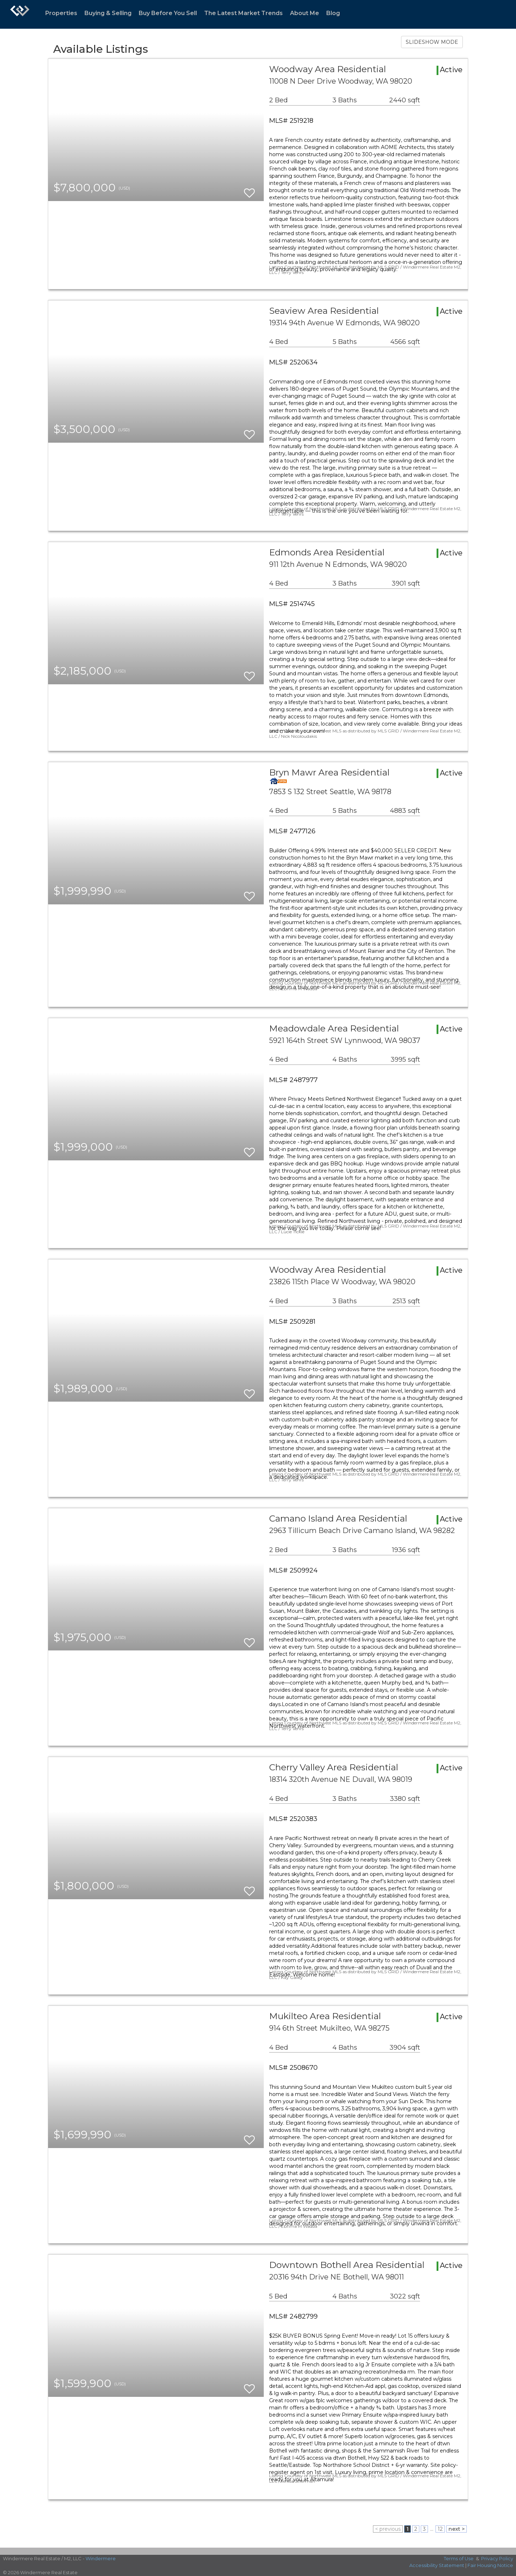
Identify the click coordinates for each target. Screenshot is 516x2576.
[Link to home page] (19, 14)
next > (456, 2529)
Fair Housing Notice (490, 2565)
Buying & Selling (108, 13)
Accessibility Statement (436, 2565)
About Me (304, 13)
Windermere (101, 2558)
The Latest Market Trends (243, 13)
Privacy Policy (497, 2558)
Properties (61, 13)
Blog (333, 13)
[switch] (249, 190)
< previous (388, 2529)
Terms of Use (459, 2558)
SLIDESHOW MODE (432, 42)
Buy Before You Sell (168, 13)
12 (440, 2529)
